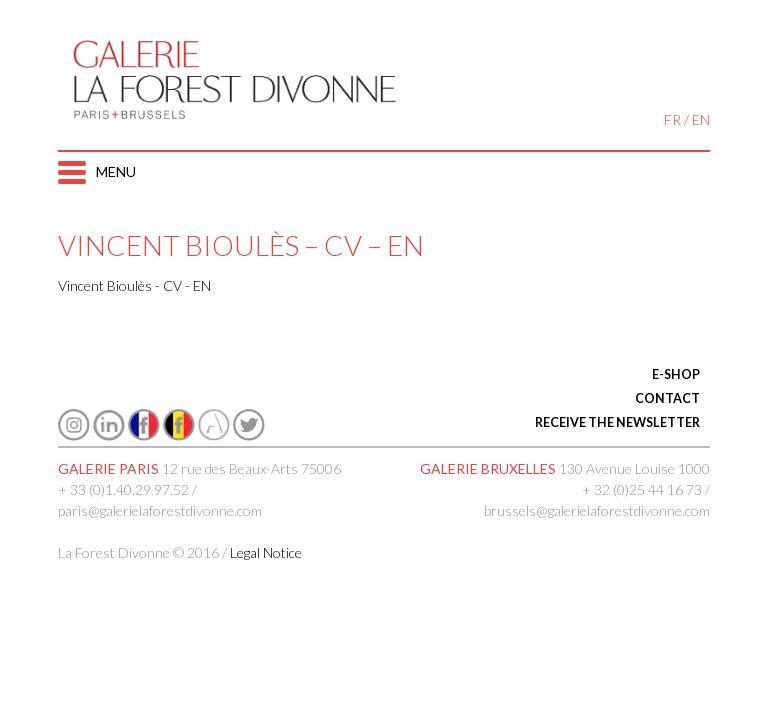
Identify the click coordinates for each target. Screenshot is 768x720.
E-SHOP (676, 374)
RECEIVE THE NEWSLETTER (617, 422)
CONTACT (667, 398)
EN (701, 119)
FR (672, 119)
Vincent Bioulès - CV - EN (134, 285)
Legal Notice (266, 552)
